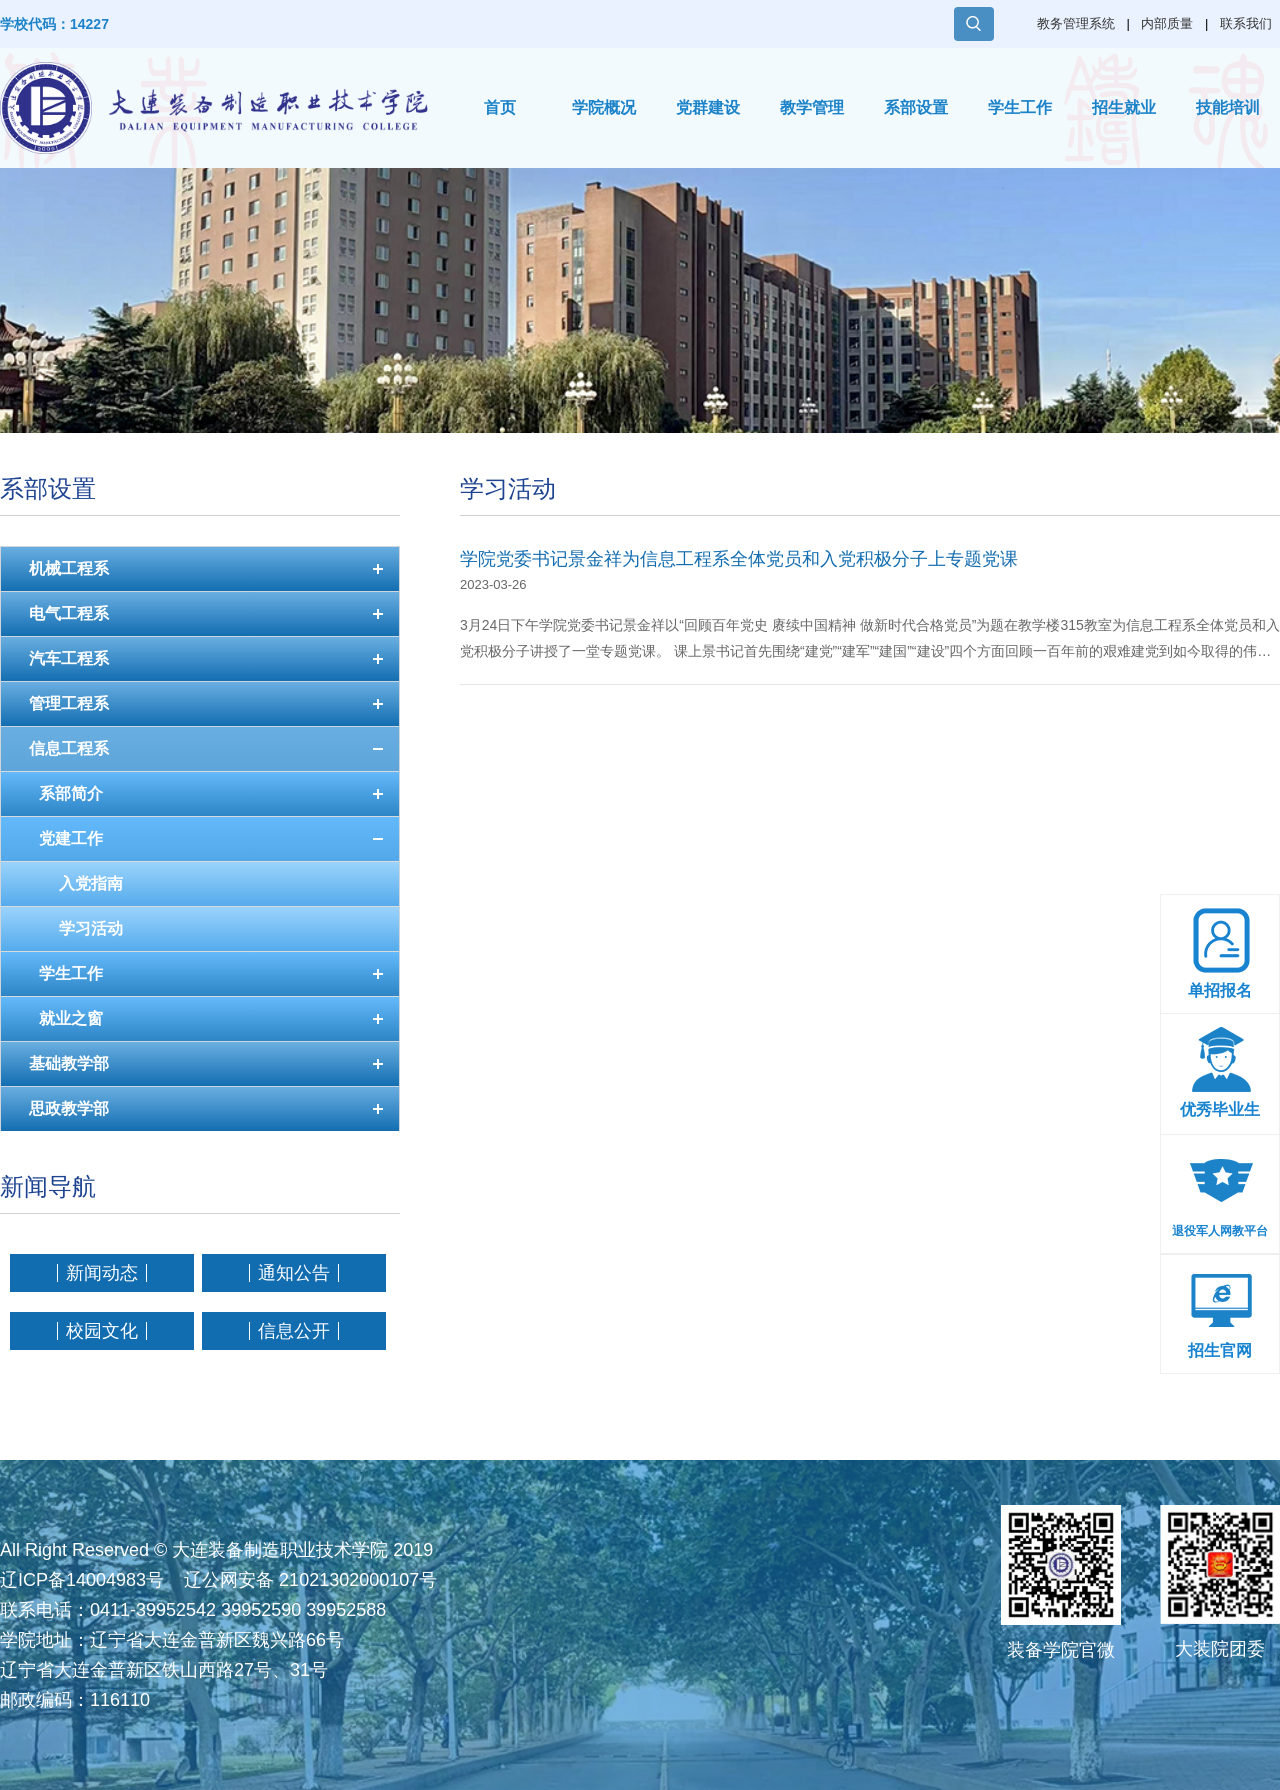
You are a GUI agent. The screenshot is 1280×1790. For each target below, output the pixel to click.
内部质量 (1167, 23)
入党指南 (91, 883)
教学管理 (812, 107)
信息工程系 (69, 748)
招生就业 (1124, 107)
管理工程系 (69, 703)
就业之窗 (71, 1018)
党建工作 (71, 838)
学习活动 (91, 928)
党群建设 (708, 107)
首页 (500, 107)
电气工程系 (69, 613)
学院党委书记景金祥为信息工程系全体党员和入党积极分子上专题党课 (739, 559)
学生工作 (1020, 107)
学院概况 (604, 107)
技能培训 (1228, 107)
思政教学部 (69, 1108)
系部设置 (916, 107)
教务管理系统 (1076, 23)
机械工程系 (69, 568)
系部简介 (71, 793)
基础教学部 (69, 1063)
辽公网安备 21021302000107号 (310, 1580)
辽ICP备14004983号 (82, 1580)
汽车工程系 (69, 658)
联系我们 (1246, 23)
